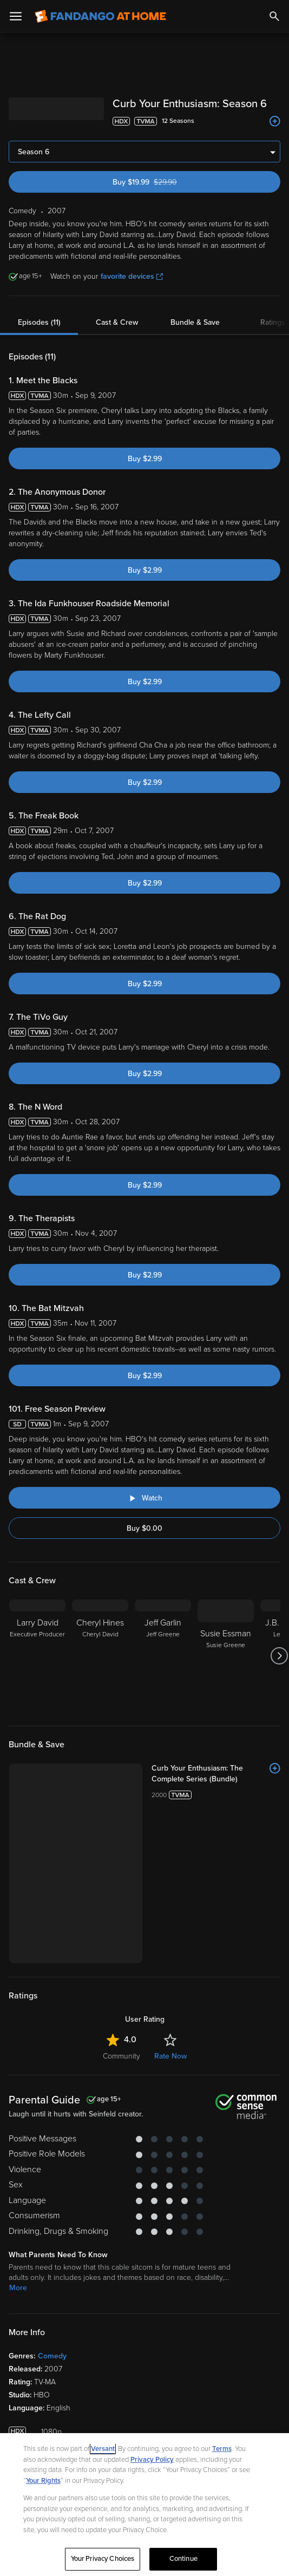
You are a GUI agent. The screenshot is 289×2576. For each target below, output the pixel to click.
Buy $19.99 (164, 182)
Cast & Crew (117, 322)
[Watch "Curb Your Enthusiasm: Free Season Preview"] (144, 1498)
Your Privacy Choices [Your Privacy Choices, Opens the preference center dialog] (103, 2558)
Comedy (52, 2356)
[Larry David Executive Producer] (37, 1656)
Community (121, 2056)
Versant (103, 2448)
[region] (144, 2504)
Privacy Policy (152, 2459)
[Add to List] (275, 121)
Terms (222, 2448)
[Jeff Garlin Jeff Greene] (163, 1656)
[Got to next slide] (279, 1656)
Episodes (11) (39, 322)
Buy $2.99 (145, 458)
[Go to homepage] (100, 16)
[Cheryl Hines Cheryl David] (100, 1656)
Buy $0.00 (144, 1528)
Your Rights (43, 2480)
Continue (183, 2558)
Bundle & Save (195, 322)
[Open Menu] (15, 16)
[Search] (274, 16)
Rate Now (170, 2056)
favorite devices (132, 276)
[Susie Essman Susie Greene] (225, 1656)
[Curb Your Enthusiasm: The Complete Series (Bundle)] (216, 1774)
